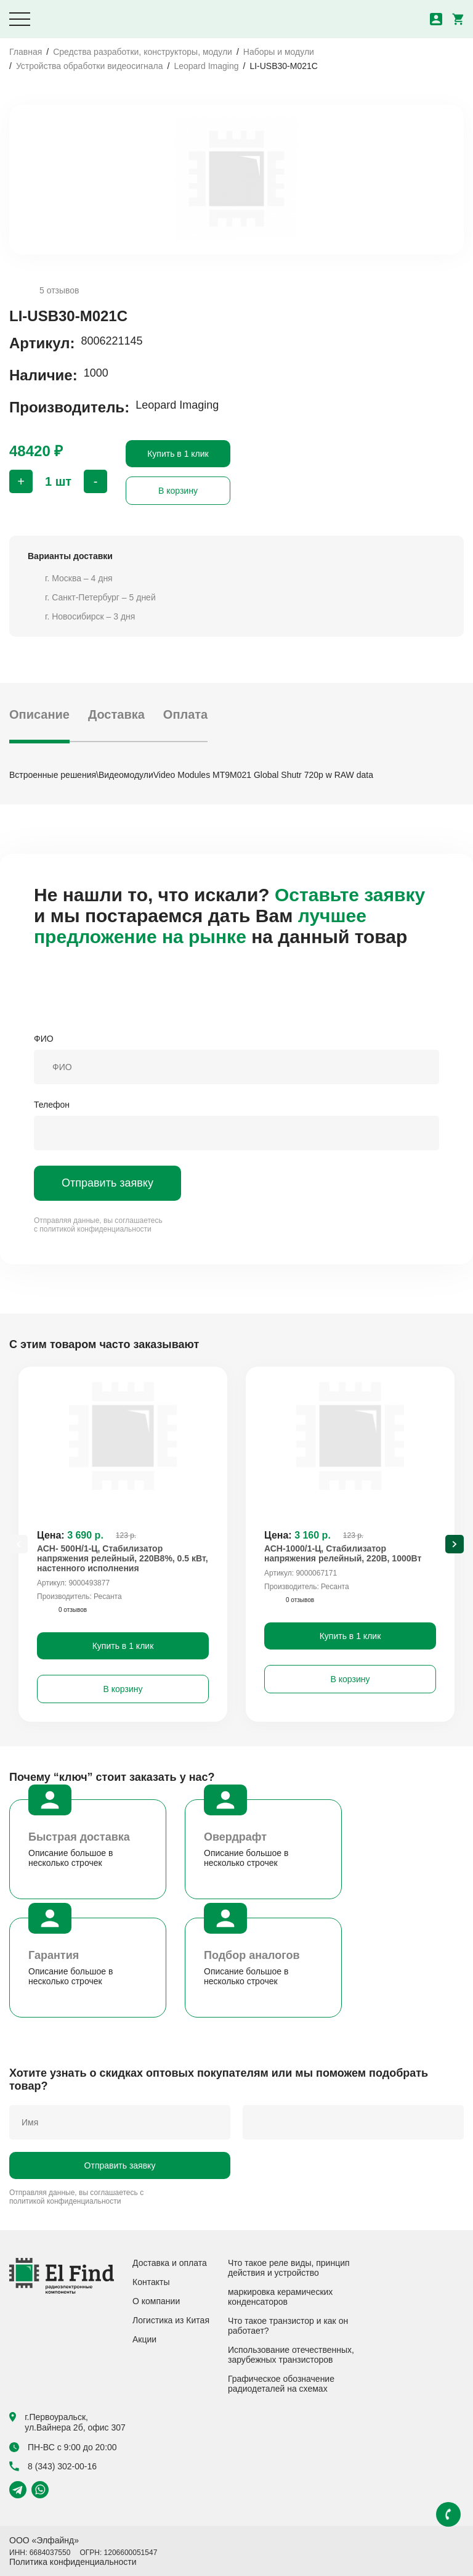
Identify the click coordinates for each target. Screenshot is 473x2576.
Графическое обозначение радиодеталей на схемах (281, 2384)
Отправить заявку (107, 1183)
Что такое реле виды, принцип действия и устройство (289, 2268)
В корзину (178, 491)
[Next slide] (454, 1544)
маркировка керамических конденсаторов (280, 2297)
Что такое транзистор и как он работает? (288, 2326)
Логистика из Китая (170, 2320)
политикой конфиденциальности (95, 1229)
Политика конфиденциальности (73, 2562)
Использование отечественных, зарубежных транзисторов (291, 2355)
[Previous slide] (18, 1544)
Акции (144, 2339)
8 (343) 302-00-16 (53, 2466)
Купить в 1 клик (178, 454)
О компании (156, 2301)
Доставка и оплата (169, 2263)
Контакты (150, 2282)
